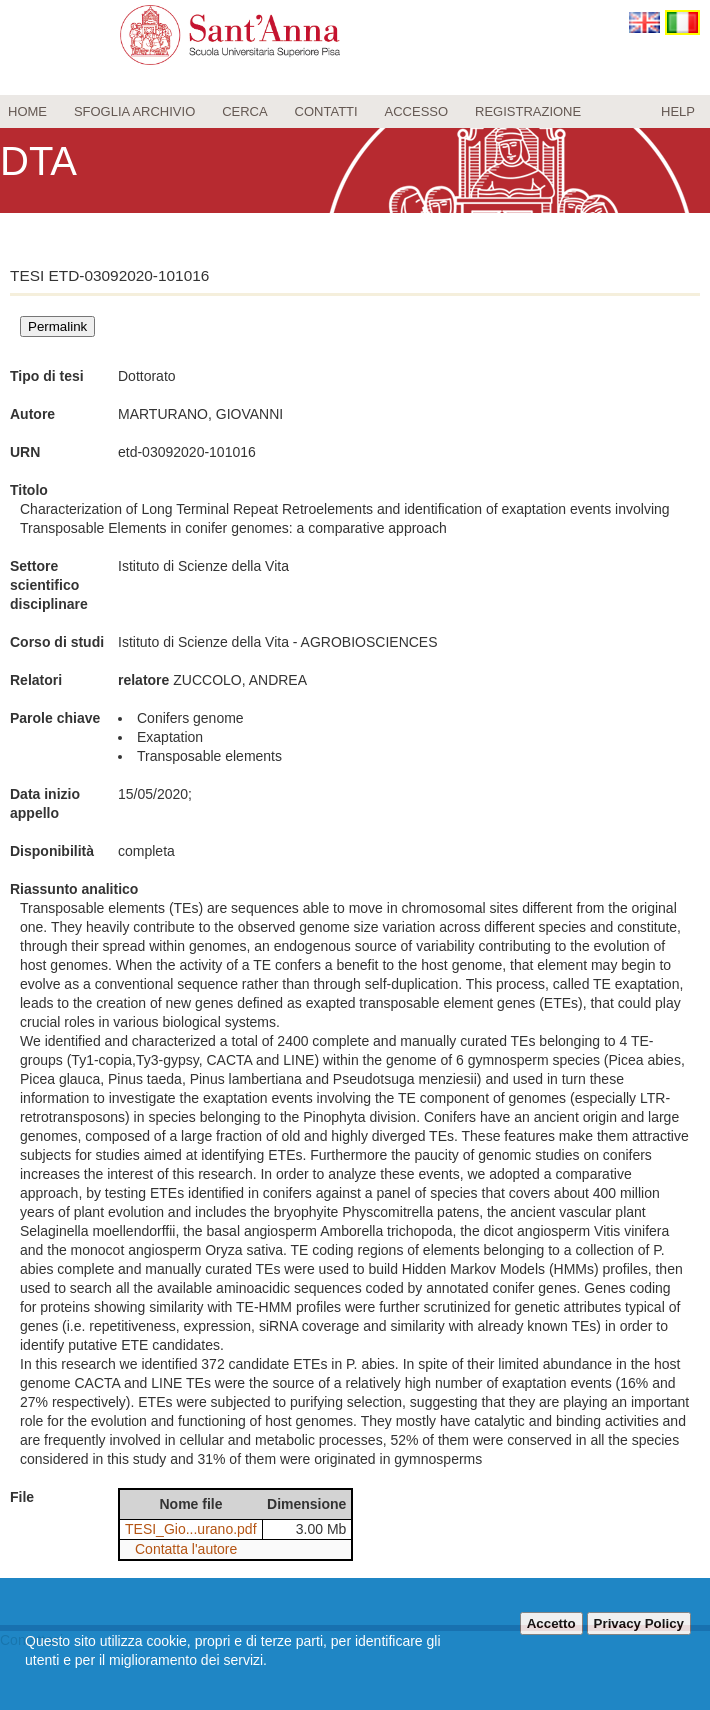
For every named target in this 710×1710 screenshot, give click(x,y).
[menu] (355, 111)
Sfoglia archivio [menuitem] (134, 111)
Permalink (57, 326)
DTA (38, 161)
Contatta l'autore (186, 1549)
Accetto (551, 1623)
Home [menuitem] (27, 111)
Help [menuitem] (678, 111)
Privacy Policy (639, 1623)
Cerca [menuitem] (245, 111)
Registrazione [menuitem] (528, 111)
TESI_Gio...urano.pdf (191, 1529)
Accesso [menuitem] (417, 111)
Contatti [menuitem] (326, 111)
